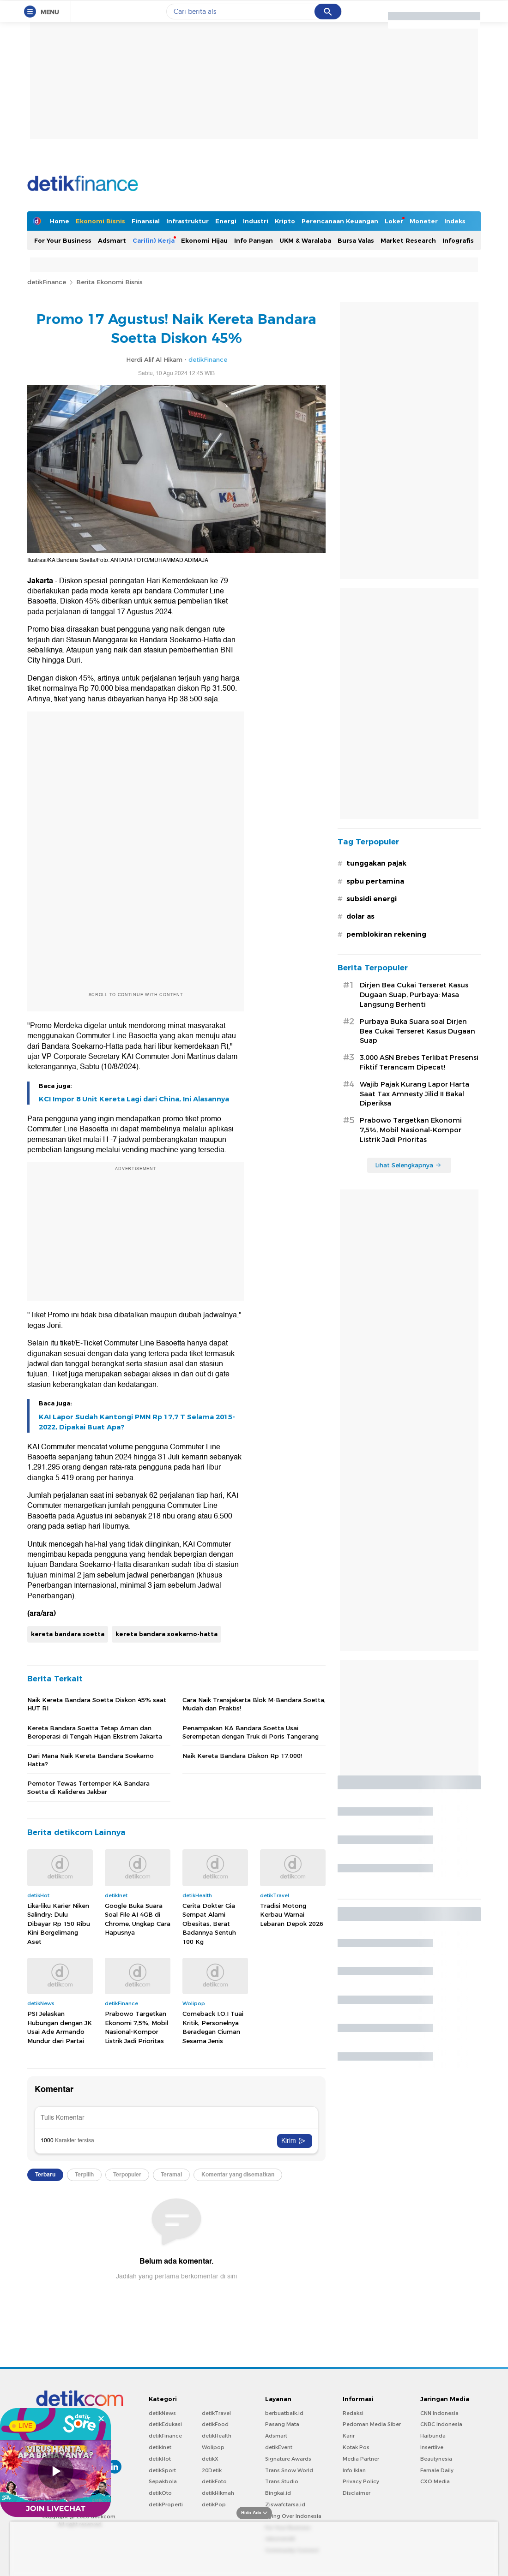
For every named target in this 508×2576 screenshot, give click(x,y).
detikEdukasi (165, 2424)
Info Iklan (354, 2470)
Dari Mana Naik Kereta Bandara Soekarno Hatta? (90, 1760)
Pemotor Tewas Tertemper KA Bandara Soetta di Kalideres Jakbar (88, 1787)
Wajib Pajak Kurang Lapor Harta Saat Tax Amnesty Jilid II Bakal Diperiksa (414, 1094)
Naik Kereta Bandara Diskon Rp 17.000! (242, 1755)
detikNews (162, 2413)
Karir (349, 2436)
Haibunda (433, 2436)
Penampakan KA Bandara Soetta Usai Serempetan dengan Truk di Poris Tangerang (250, 1732)
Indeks (455, 221)
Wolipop (213, 2447)
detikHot (160, 2459)
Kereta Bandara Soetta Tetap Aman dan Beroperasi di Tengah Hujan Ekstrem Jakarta (94, 1732)
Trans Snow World (289, 2470)
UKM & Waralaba (305, 240)
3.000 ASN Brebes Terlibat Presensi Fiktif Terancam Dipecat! (419, 1062)
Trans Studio (281, 2481)
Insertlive (431, 2447)
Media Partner (361, 2459)
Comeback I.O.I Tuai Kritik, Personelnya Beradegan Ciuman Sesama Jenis (212, 2027)
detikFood (215, 2424)
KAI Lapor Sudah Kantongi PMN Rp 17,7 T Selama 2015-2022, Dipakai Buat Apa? (137, 1422)
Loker (394, 221)
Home (59, 221)
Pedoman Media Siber (372, 2424)
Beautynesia (436, 2459)
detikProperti (166, 2504)
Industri (255, 221)
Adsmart (112, 240)
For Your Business (62, 240)
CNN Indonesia (439, 2413)
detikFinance (46, 282)
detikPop (214, 2504)
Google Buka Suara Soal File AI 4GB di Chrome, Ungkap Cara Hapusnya (137, 1919)
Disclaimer (356, 2493)
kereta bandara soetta (67, 1634)
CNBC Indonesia (441, 2424)
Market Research (408, 240)
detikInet (160, 2447)
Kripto (285, 221)
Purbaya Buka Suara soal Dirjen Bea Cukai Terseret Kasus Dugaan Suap (417, 1031)
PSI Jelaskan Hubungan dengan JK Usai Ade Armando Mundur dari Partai (59, 2027)
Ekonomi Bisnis (100, 221)
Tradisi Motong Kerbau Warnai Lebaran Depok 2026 (291, 1914)
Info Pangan (253, 240)
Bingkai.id (278, 2493)
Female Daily (437, 2470)
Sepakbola (163, 2481)
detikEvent (278, 2447)
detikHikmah (218, 2493)
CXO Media (435, 2481)
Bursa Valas (356, 240)
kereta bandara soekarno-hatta (166, 1634)
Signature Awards (288, 2459)
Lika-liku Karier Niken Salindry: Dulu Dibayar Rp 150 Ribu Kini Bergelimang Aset (58, 1923)
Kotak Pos (356, 2447)
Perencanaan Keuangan (340, 221)
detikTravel (216, 2413)
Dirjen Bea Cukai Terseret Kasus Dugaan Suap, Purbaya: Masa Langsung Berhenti (414, 995)
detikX (210, 2459)
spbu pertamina (375, 881)
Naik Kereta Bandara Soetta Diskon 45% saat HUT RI (96, 1704)
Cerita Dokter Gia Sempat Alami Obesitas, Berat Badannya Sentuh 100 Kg (209, 1923)
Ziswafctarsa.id (285, 2504)
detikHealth (216, 2436)
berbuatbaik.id (284, 2413)
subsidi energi (371, 899)
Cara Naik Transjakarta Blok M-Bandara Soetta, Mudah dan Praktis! (254, 1704)
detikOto (160, 2493)
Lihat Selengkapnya (408, 1165)
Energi (225, 221)
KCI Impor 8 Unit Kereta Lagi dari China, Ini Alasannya (134, 1099)
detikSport (162, 2470)
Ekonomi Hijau (204, 240)
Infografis (458, 240)
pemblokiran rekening (386, 934)
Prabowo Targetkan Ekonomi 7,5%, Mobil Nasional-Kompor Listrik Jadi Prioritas (136, 2027)
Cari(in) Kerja (154, 240)
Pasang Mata (282, 2424)
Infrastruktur (187, 221)
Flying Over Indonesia (293, 2516)
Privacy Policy (361, 2481)
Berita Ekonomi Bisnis (109, 282)
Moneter (424, 221)
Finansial (146, 221)
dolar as (360, 916)
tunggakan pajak (376, 863)
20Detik (212, 2470)
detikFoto (214, 2481)
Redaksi (353, 2413)
